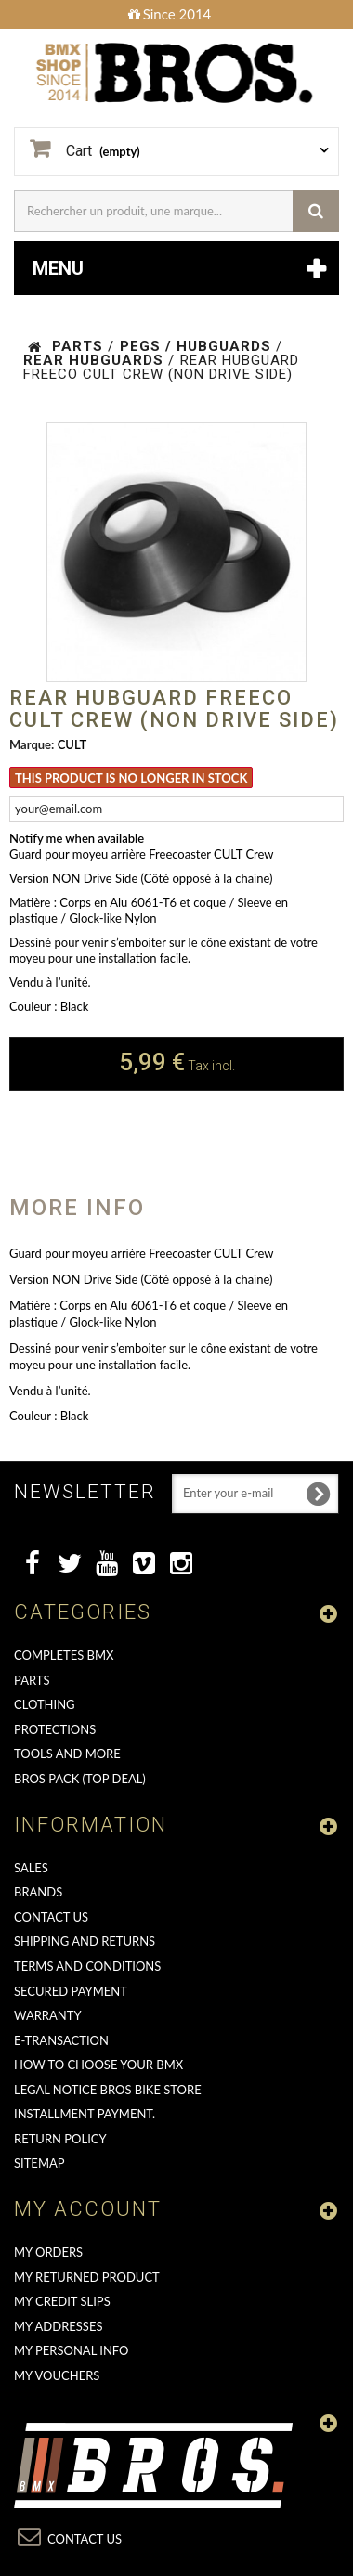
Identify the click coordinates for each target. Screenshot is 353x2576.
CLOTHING (44, 1704)
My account (88, 2208)
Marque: (31, 744)
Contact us (51, 1916)
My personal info (71, 2350)
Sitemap (39, 2162)
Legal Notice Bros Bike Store (108, 2089)
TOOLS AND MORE (67, 1753)
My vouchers (56, 2375)
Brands (38, 1891)
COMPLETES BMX (63, 1655)
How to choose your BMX (98, 2064)
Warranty (48, 2015)
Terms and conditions (87, 1966)
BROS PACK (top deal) (80, 1778)
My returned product (87, 2277)
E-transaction (61, 2040)
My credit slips (62, 2301)
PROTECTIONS (55, 1729)
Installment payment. (84, 2113)
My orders (48, 2252)
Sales (31, 1867)
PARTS (32, 1680)
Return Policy (60, 2138)
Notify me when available (76, 838)
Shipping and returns (84, 1941)
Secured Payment (70, 1991)
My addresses (58, 2326)
